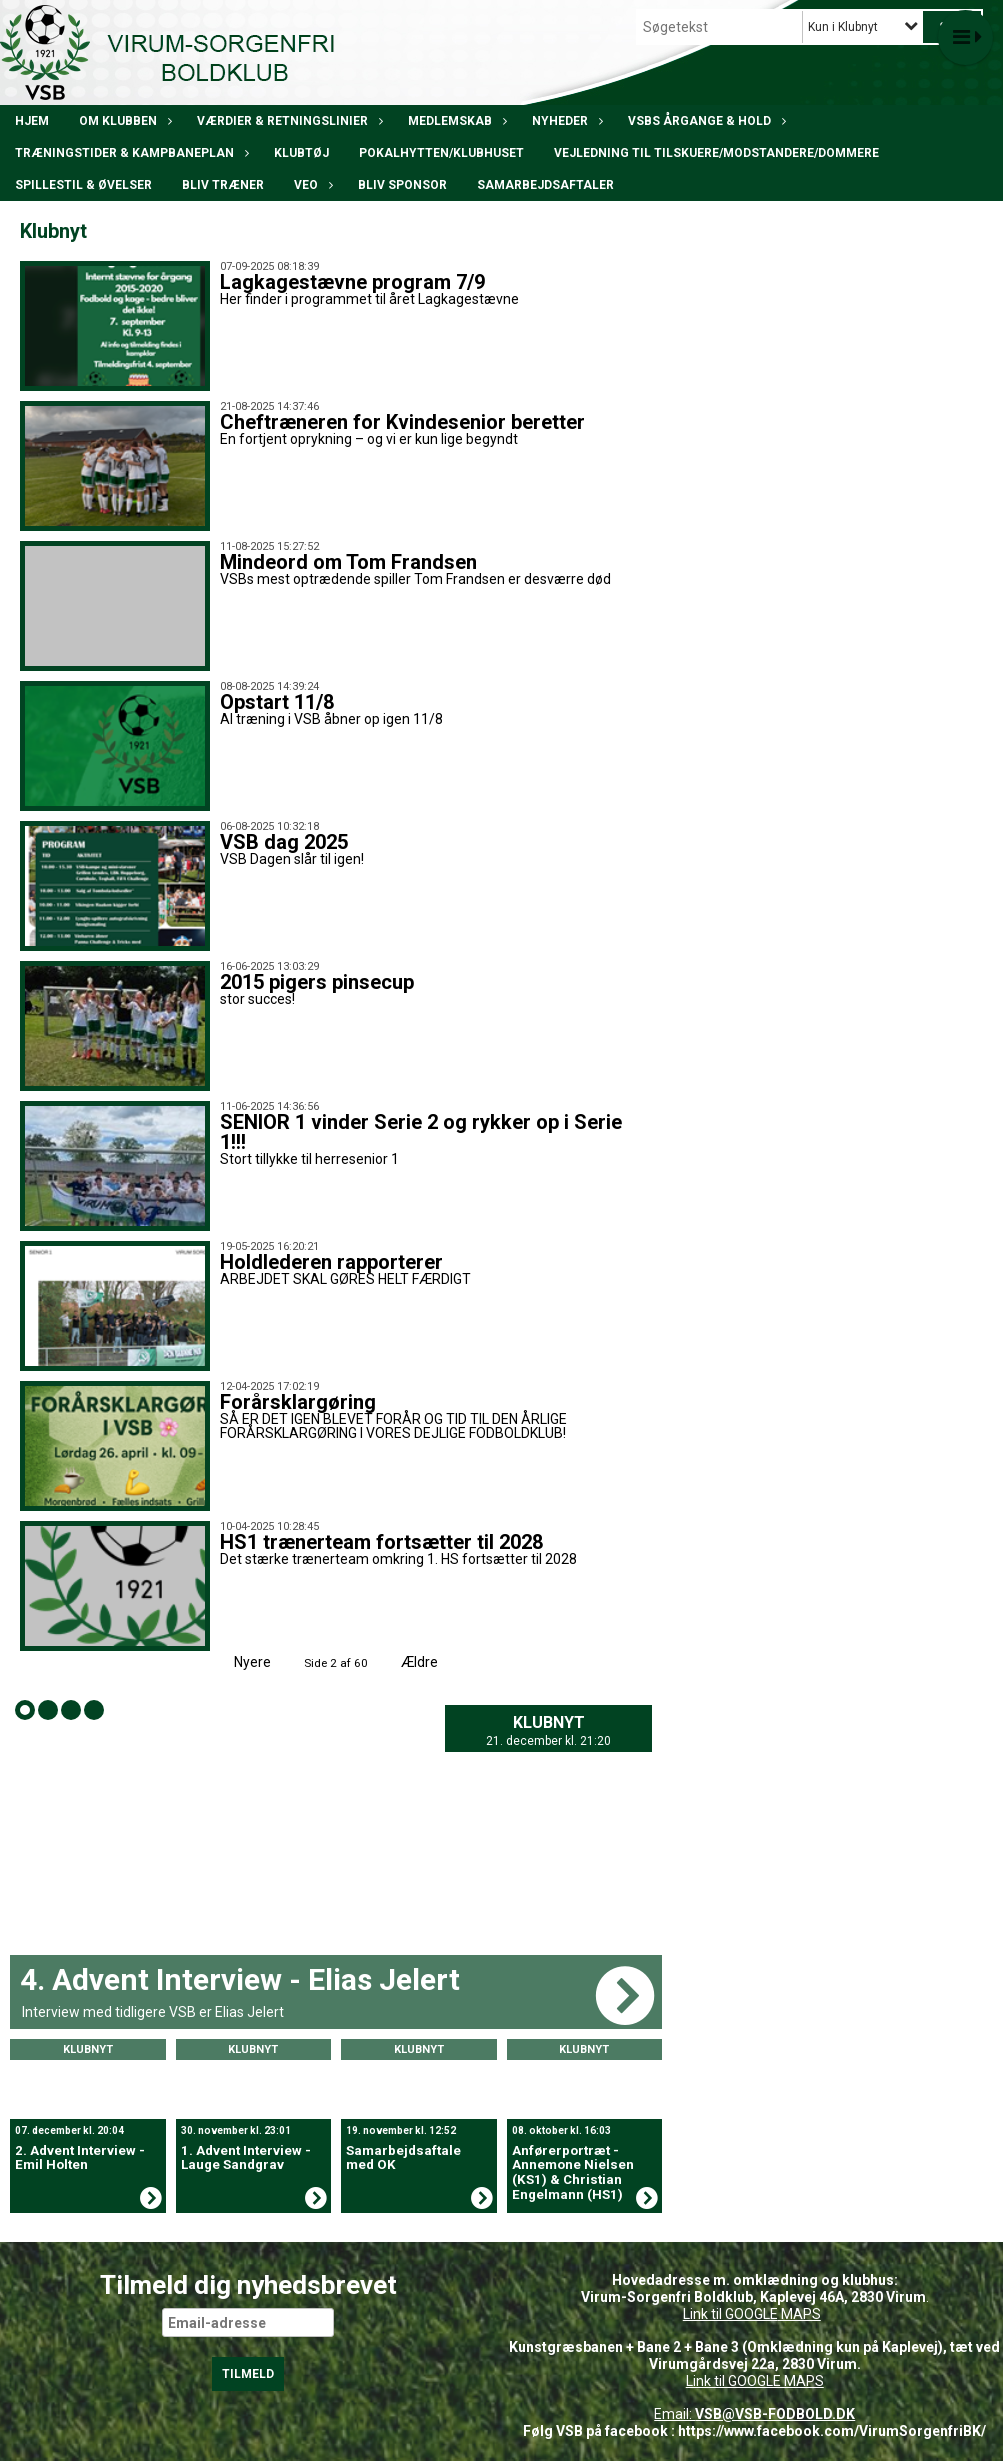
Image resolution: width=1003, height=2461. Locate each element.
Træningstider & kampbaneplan (129, 153)
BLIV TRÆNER (223, 185)
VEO (311, 185)
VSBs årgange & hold (704, 121)
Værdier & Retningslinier (287, 121)
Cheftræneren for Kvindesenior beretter (402, 422)
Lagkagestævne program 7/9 (352, 282)
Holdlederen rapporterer (331, 1262)
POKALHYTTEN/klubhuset (441, 153)
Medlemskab (455, 121)
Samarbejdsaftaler (545, 185)
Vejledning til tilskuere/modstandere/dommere (716, 153)
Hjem (32, 121)
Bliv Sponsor (402, 185)
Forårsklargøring (298, 1402)
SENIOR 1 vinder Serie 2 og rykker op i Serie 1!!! (421, 1132)
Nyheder (565, 121)
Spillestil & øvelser (83, 185)
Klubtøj (301, 153)
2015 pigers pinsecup (317, 982)
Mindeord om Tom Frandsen (348, 562)
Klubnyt (549, 1722)
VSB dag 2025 (284, 842)
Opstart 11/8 (277, 702)
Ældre (433, 1662)
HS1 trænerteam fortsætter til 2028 (381, 1542)
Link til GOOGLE (730, 2314)
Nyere (240, 1662)
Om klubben (123, 121)
